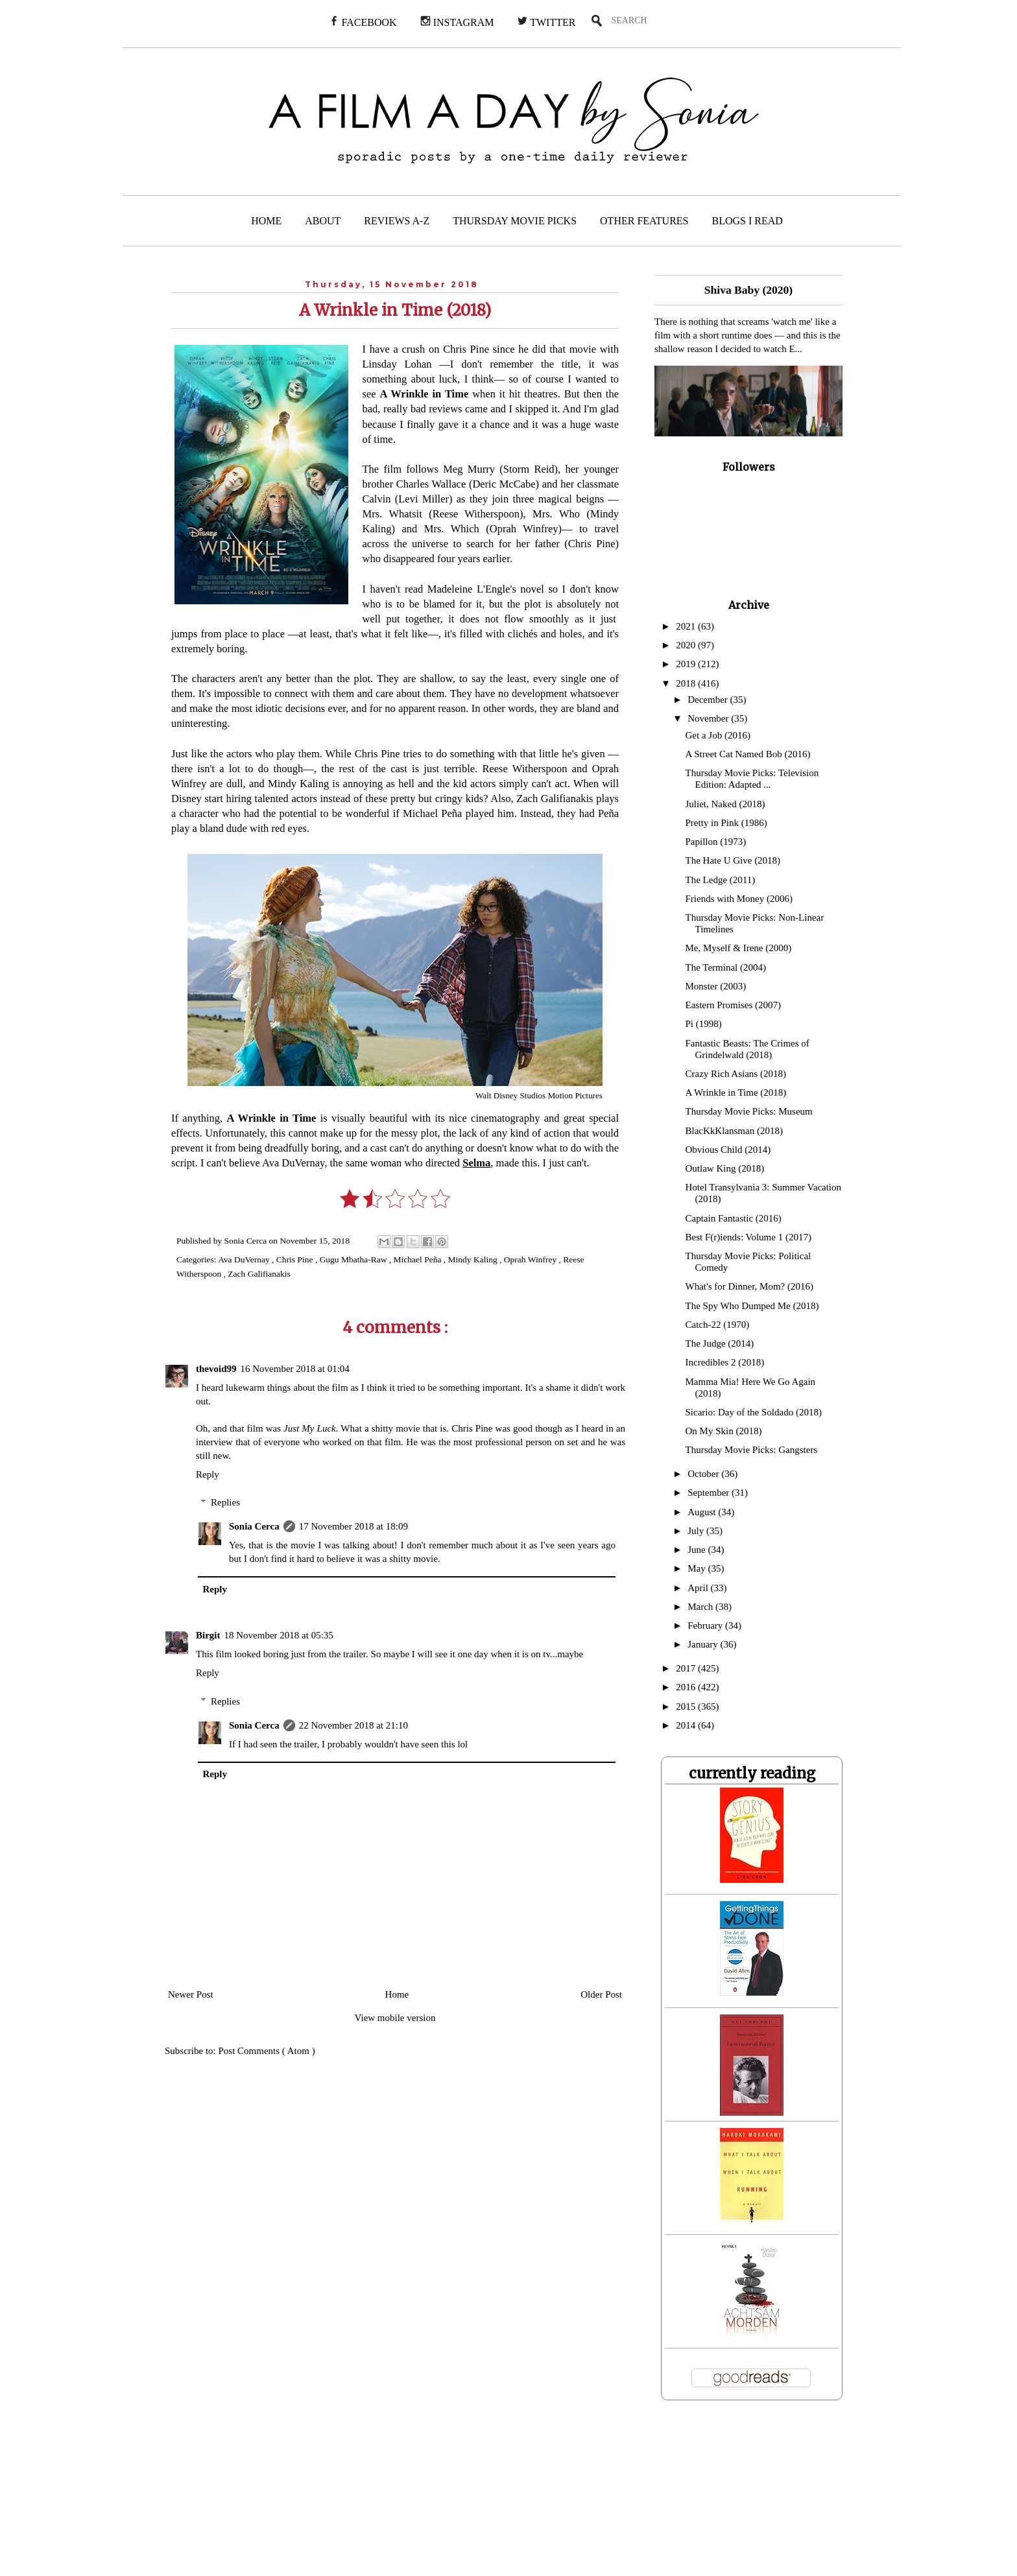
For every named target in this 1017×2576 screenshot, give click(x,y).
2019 (687, 664)
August (703, 1512)
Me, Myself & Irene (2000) (739, 948)
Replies (225, 1502)
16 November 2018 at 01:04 (295, 1369)
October (704, 1474)
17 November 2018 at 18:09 (353, 1526)
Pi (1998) (704, 1024)
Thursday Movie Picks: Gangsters (752, 1450)
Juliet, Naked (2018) (725, 804)
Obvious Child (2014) (728, 1149)
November (709, 718)
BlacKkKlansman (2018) (734, 1131)
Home (397, 1994)
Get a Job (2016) (718, 735)
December (709, 699)
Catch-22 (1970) (718, 1324)
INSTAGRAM (457, 22)
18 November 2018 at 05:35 (278, 1635)
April (699, 1588)
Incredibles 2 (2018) (725, 1362)
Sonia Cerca (254, 1526)
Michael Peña (419, 1259)
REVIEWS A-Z (396, 220)
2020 (687, 645)
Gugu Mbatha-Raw (354, 1259)
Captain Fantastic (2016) (734, 1218)
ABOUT (323, 220)
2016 (687, 1687)
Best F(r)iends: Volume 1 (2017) (748, 1237)
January (704, 1644)
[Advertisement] (274, 2496)
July (697, 1531)
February (706, 1625)
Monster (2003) (716, 986)
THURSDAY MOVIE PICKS (515, 220)
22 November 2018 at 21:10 (353, 1725)
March (701, 1606)
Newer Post (190, 1994)
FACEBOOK (363, 22)
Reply (207, 1474)
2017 (687, 1668)
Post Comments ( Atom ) (267, 2051)
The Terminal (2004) (726, 967)
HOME (266, 220)
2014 (687, 1725)
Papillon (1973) (716, 841)
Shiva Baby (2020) (748, 289)
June (698, 1549)
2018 (687, 683)
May (698, 1568)
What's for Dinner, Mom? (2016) (749, 1286)
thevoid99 (216, 1369)
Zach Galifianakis (259, 1274)
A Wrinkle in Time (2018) (736, 1092)
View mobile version (395, 2018)
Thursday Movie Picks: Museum (749, 1111)
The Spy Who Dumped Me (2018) (752, 1306)
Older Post (601, 1994)
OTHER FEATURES (644, 220)
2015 (687, 1706)
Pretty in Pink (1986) (726, 823)
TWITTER (546, 22)
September (710, 1492)
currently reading (752, 1773)
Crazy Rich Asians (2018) (736, 1074)
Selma (476, 1163)
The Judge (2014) (720, 1343)
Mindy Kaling (474, 1259)
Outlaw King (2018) (725, 1168)
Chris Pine (295, 1259)
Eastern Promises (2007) (733, 1005)
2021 (687, 626)
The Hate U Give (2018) (733, 860)
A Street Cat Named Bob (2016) (748, 754)
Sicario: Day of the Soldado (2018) (754, 1412)
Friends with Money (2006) (739, 898)
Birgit (208, 1635)
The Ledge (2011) (721, 880)
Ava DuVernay (245, 1259)
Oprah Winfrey (531, 1259)
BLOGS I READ (747, 220)
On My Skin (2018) (724, 1431)
